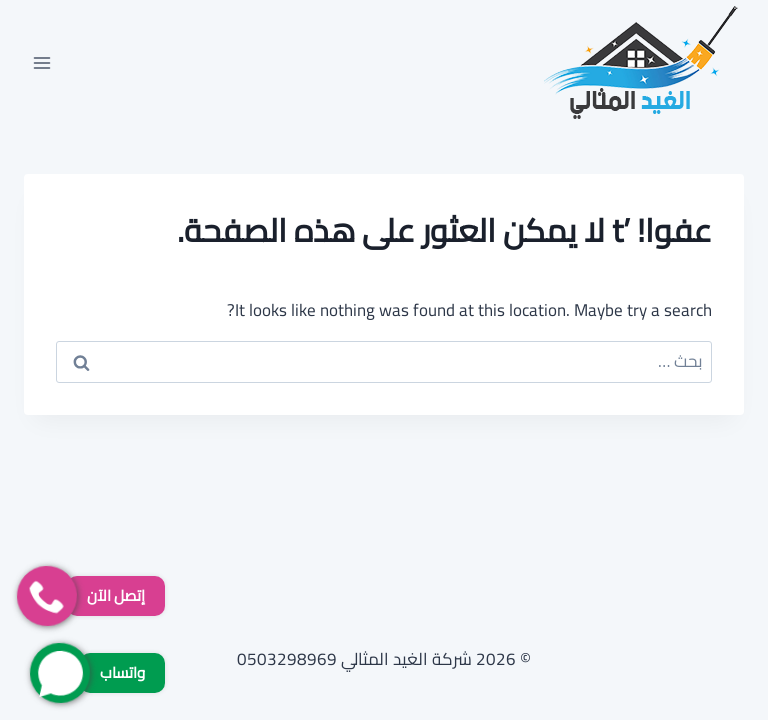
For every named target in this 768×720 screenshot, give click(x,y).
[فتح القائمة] (42, 62)
